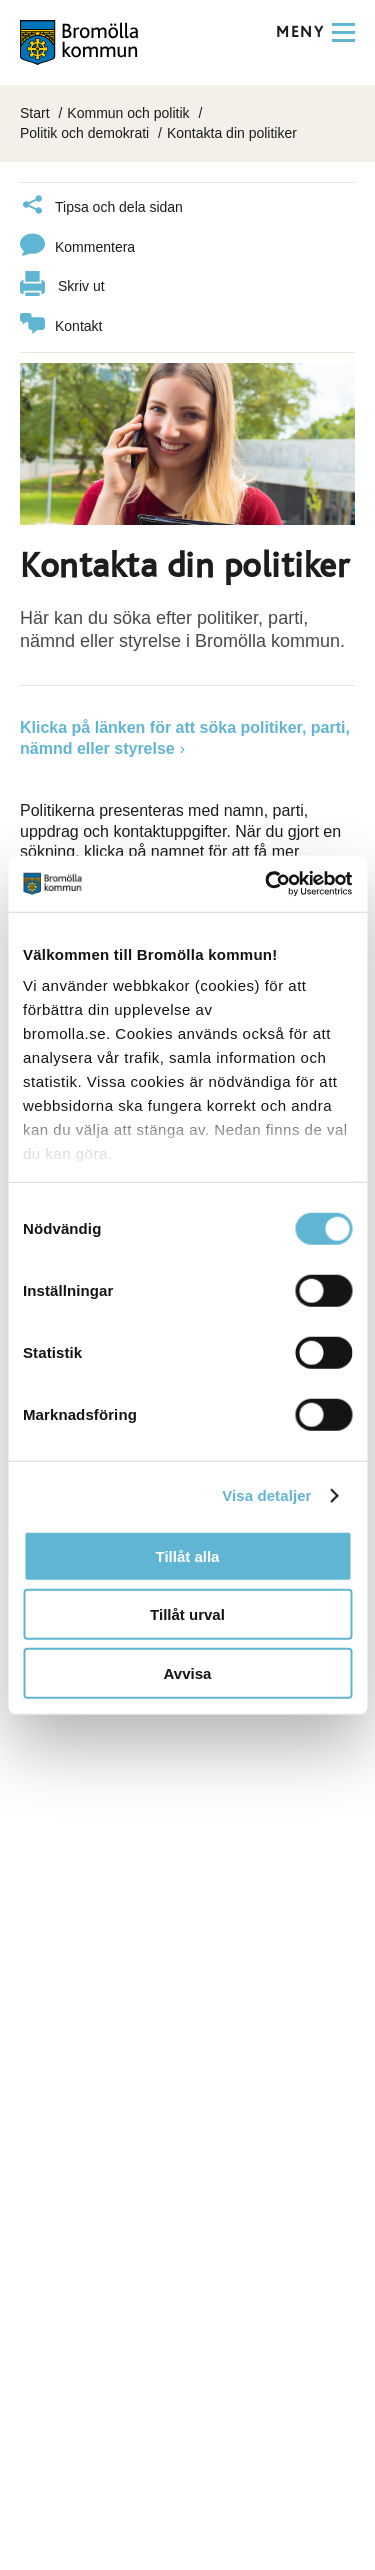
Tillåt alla (188, 1555)
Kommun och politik (128, 113)
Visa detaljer (266, 1495)
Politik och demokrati (84, 133)
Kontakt (61, 326)
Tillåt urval (187, 1614)
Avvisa (188, 1672)
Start (35, 113)
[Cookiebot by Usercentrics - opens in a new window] (267, 884)
